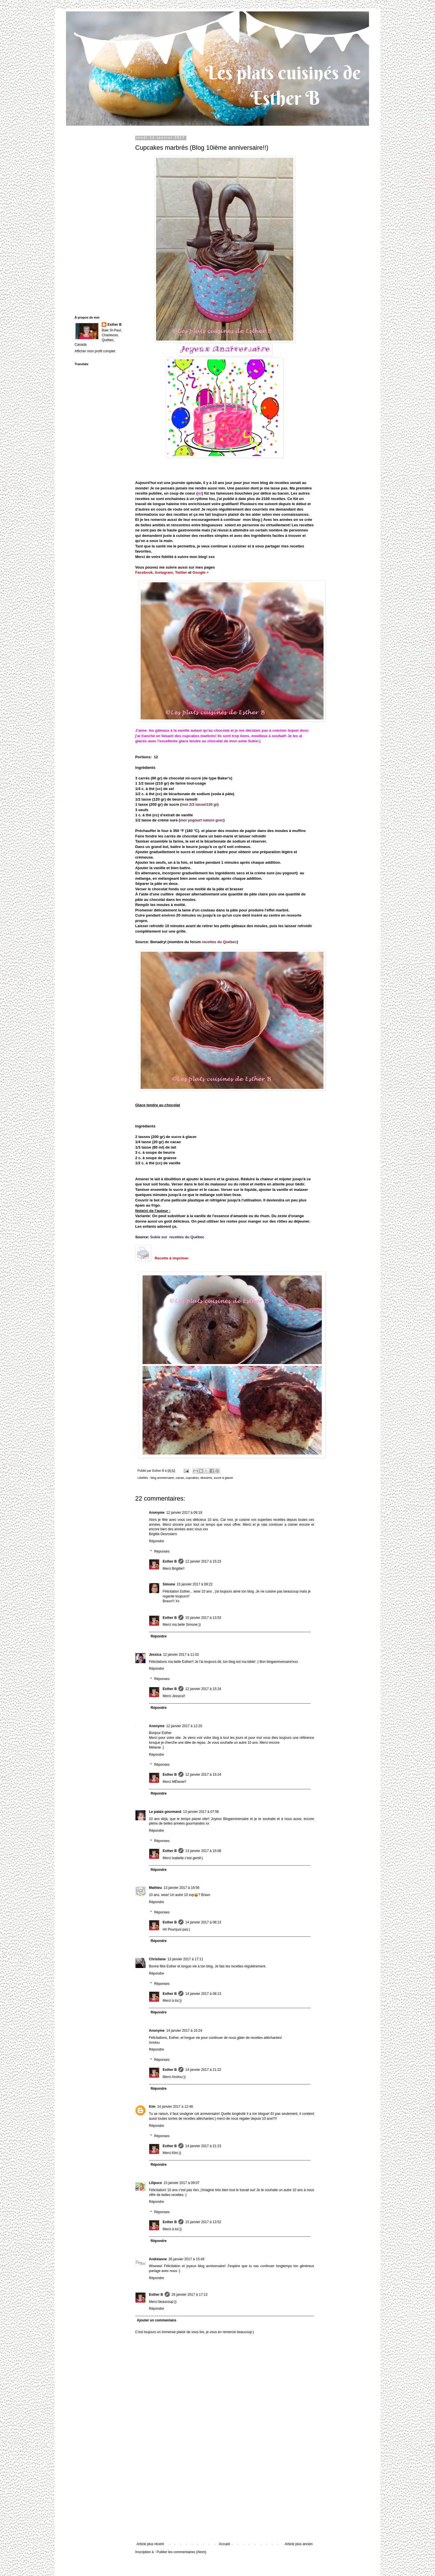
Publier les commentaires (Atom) (181, 2552)
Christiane (157, 1959)
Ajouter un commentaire (156, 2320)
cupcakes (192, 1477)
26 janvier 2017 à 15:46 (186, 2259)
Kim (152, 2107)
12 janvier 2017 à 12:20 (184, 1726)
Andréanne (158, 2259)
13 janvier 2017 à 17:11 (185, 1959)
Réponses (161, 1551)
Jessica (155, 1655)
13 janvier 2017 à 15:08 (203, 1851)
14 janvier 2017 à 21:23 (203, 2146)
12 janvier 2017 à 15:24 (203, 1689)
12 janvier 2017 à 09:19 (184, 1513)
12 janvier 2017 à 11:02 (181, 1655)
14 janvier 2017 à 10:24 (184, 2031)
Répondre (156, 1541)
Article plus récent (150, 2544)
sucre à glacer (223, 1477)
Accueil (224, 2544)
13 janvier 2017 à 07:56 (201, 1812)
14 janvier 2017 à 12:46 (175, 2107)
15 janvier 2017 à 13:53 (203, 1618)
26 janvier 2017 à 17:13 (189, 2295)
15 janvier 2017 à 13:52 (203, 2222)
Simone (169, 1584)
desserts (206, 1477)
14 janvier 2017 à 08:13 (203, 1922)
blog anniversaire (162, 1477)
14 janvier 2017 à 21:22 (203, 2070)
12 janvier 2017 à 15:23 (203, 1561)
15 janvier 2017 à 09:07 (181, 2183)
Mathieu (155, 1888)
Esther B (170, 1561)
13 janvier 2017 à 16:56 (181, 1888)
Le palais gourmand (165, 1812)
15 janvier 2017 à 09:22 (194, 1584)
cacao (180, 1477)
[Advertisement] (225, 2499)
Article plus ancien (299, 2544)
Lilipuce (155, 2183)
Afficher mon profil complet (95, 351)
